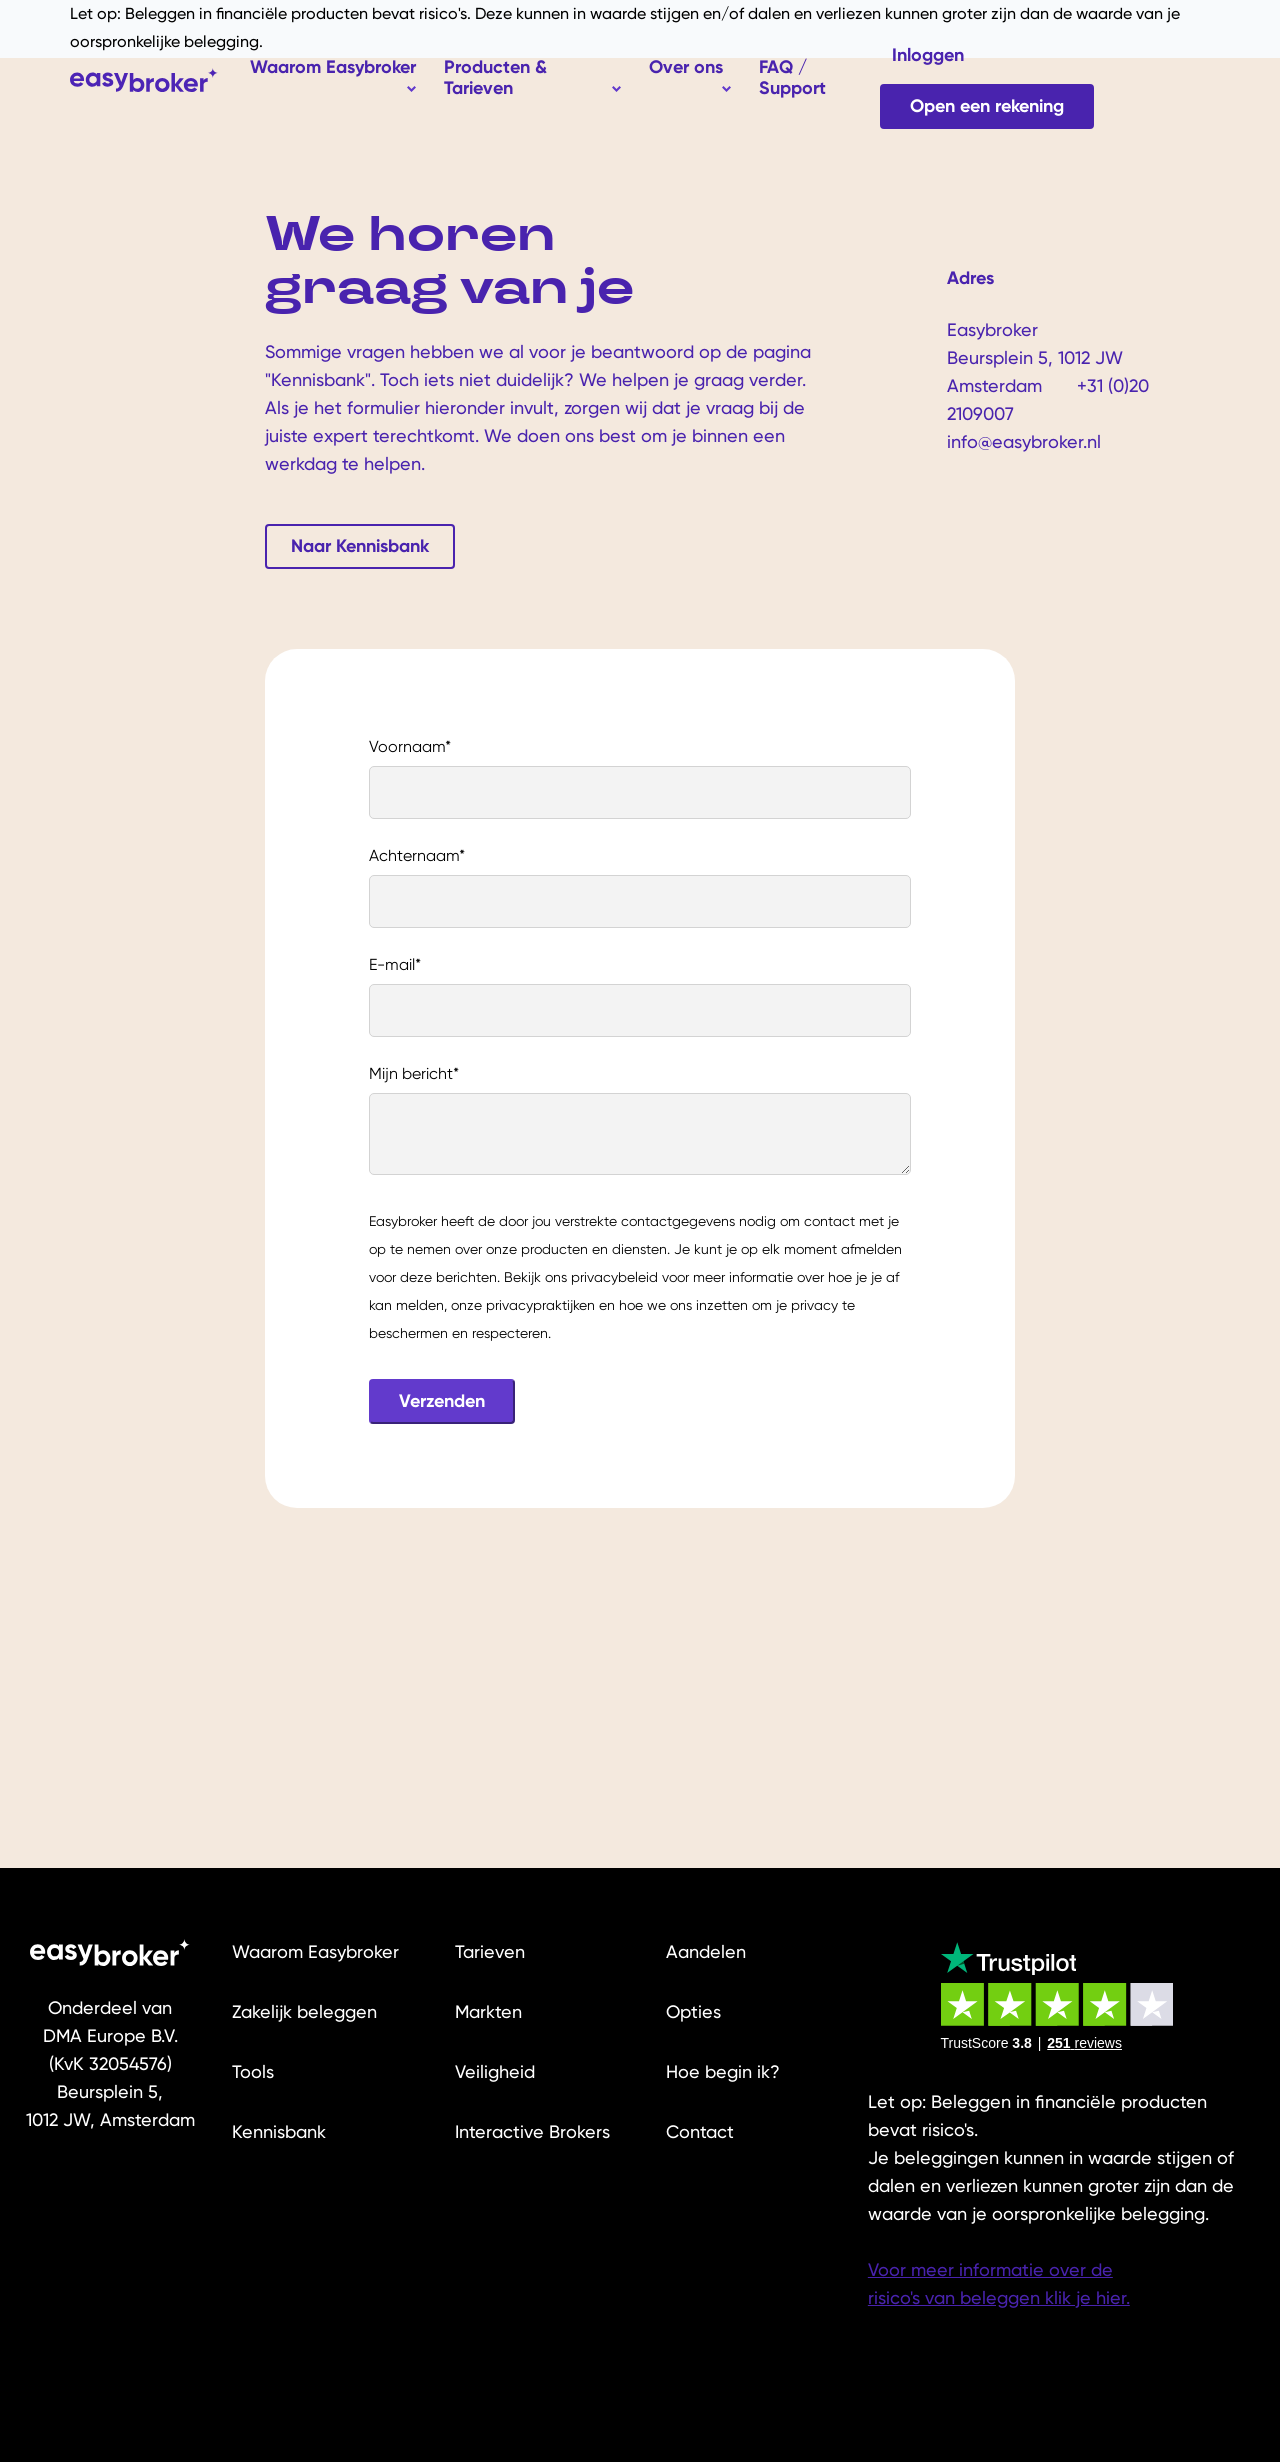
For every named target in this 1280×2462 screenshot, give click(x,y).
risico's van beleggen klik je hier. (999, 2297)
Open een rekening (987, 106)
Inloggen (928, 55)
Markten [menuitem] (488, 2011)
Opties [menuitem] (693, 2011)
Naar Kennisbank (360, 546)
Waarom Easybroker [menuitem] (315, 1951)
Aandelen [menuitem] (706, 1951)
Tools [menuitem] (253, 2071)
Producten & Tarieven (495, 77)
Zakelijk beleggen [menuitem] (304, 2011)
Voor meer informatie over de (990, 2269)
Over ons (686, 67)
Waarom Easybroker (333, 67)
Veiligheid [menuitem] (495, 2071)
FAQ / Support (792, 77)
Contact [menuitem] (700, 2131)
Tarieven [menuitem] (490, 1951)
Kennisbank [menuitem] (279, 2131)
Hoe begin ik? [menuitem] (723, 2071)
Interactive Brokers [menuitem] (532, 2131)
